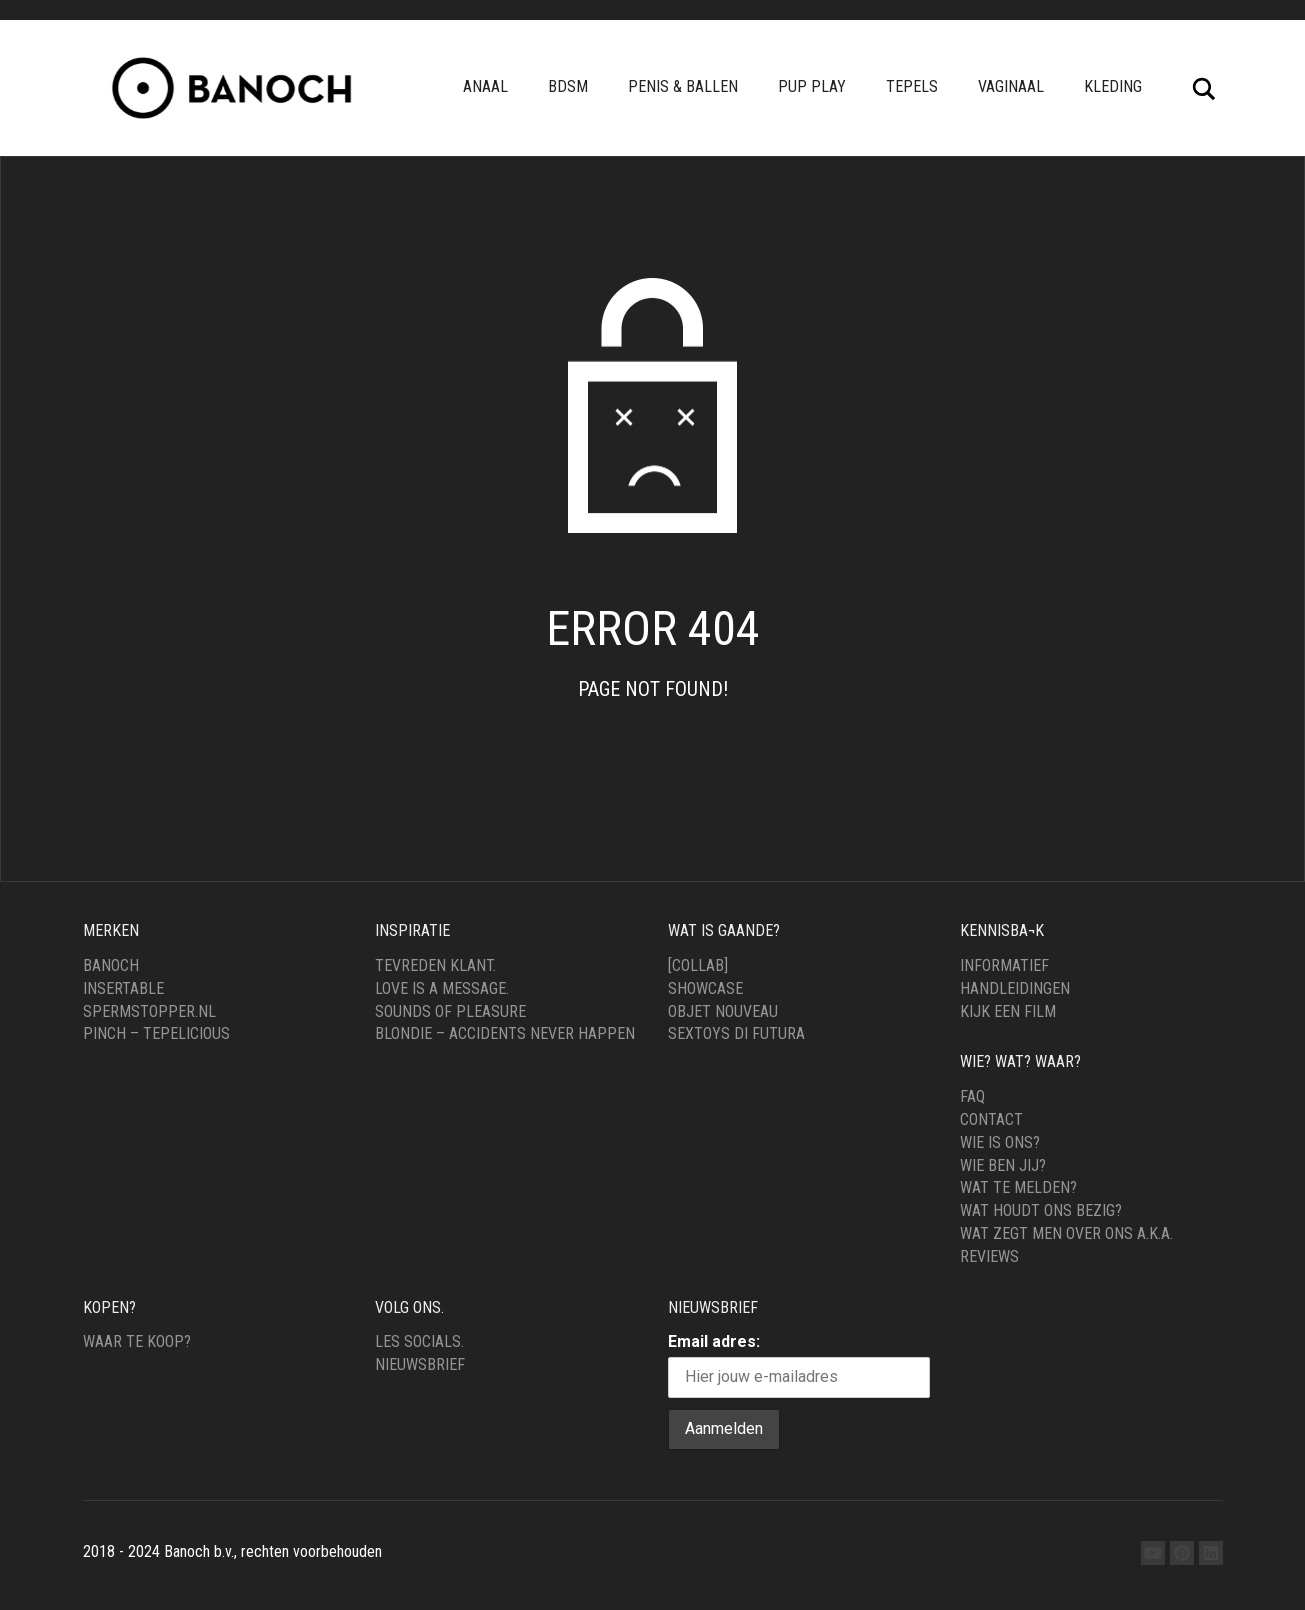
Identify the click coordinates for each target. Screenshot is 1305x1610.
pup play (812, 86)
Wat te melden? (1018, 1187)
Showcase (705, 988)
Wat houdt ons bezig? (1041, 1210)
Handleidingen (1015, 988)
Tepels (912, 86)
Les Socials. (419, 1341)
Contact (991, 1119)
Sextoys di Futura (736, 1033)
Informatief (1004, 965)
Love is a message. (442, 988)
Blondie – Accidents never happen (505, 1033)
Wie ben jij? (1003, 1165)
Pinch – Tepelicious (156, 1033)
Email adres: (714, 1341)
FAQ (972, 1096)
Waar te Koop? (137, 1341)
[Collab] (698, 965)
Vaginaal (1011, 86)
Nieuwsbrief (420, 1364)
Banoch (111, 965)
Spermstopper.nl (149, 1011)
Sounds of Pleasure (450, 1011)
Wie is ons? (1000, 1142)
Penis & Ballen (683, 86)
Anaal (485, 86)
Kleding (1113, 86)
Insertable (123, 988)
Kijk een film (1008, 1011)
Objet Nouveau (723, 1011)
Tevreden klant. (435, 965)
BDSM (568, 86)
